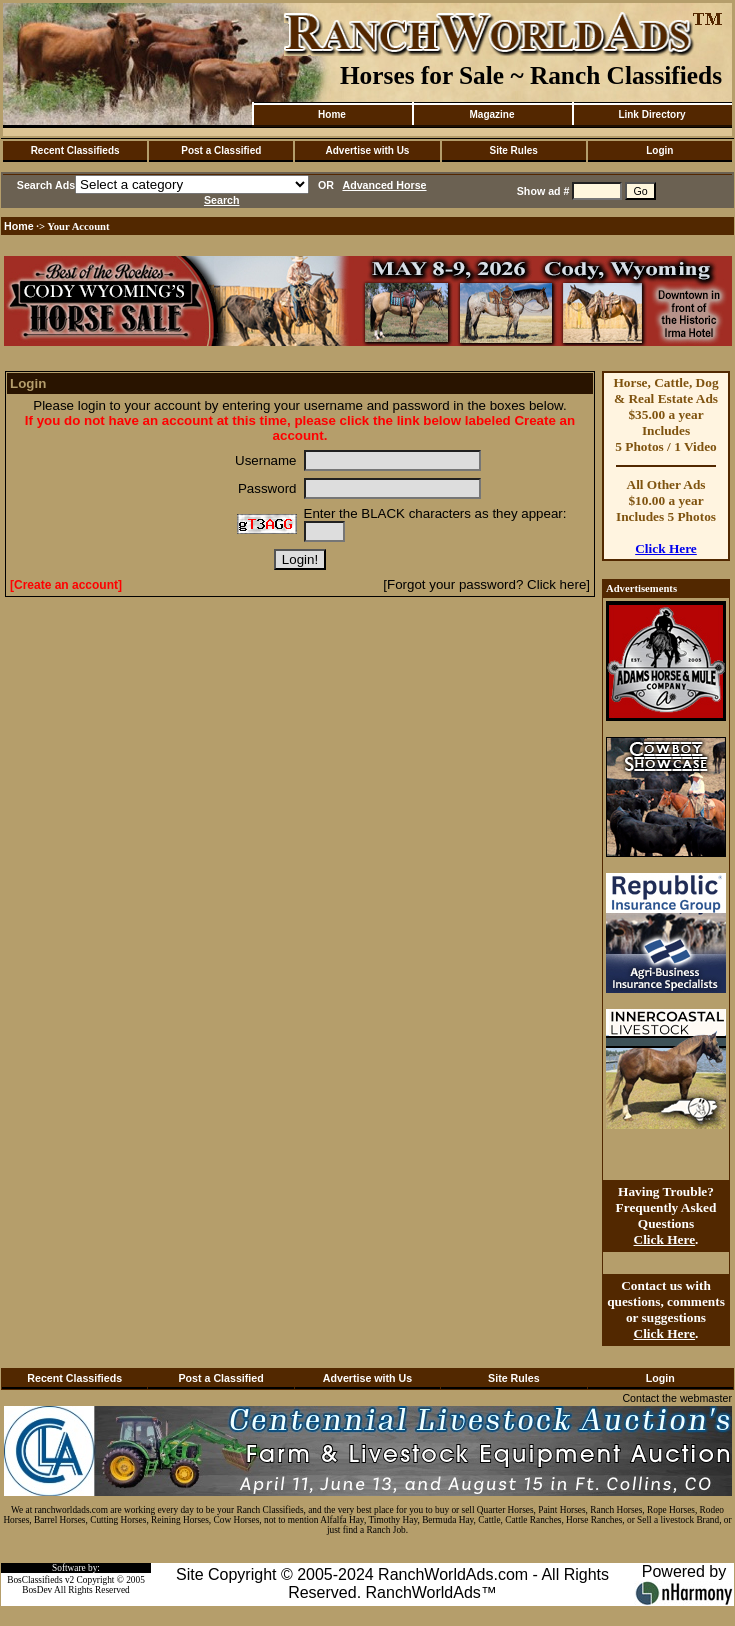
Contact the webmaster (677, 1398)
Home (332, 114)
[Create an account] (66, 585)
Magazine (491, 114)
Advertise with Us (368, 150)
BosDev (37, 1590)
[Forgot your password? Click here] (486, 584)
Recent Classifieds (75, 150)
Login (659, 150)
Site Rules (513, 150)
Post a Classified (221, 150)
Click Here (666, 548)
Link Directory (651, 114)
